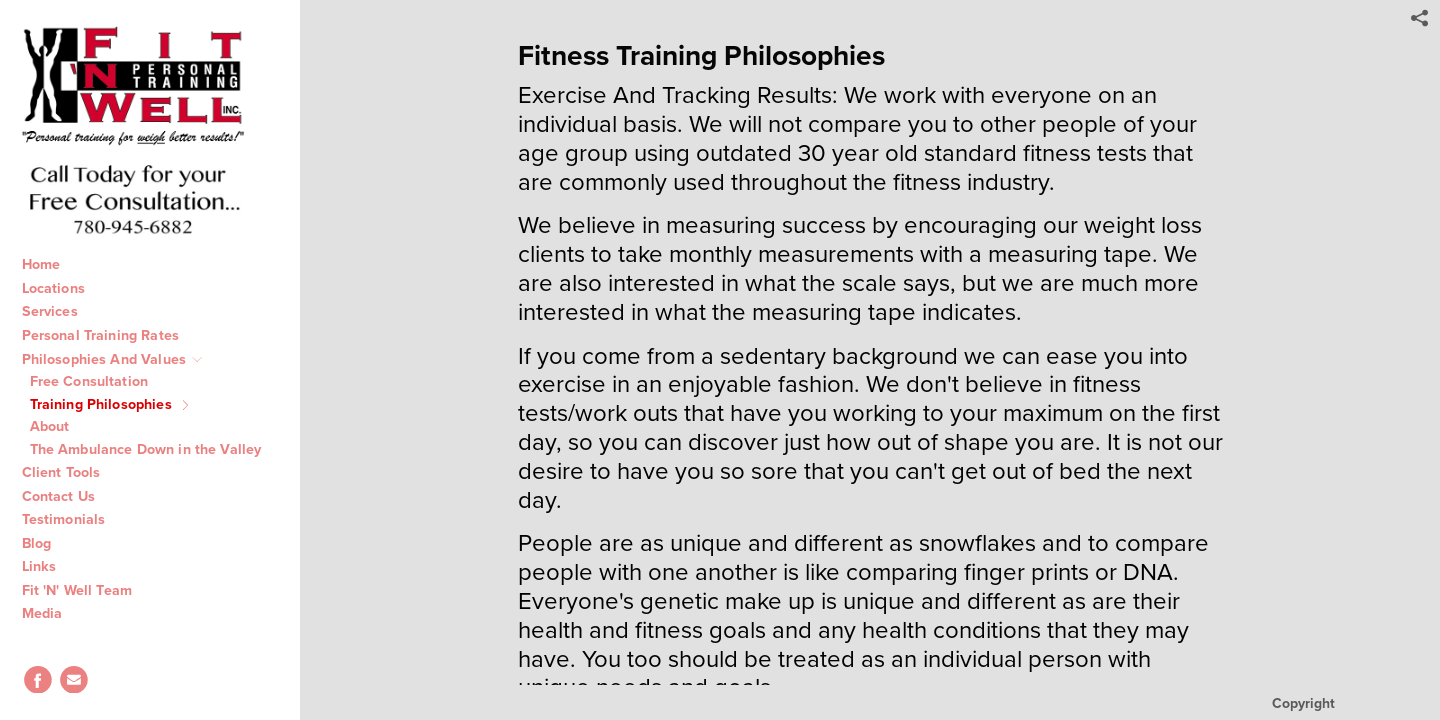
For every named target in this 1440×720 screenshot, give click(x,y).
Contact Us (69, 496)
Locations (63, 288)
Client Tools (72, 472)
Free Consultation (100, 381)
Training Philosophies (112, 404)
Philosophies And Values (113, 359)
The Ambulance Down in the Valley (156, 449)
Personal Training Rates (110, 335)
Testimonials (74, 519)
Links (50, 566)
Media (53, 613)
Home (52, 264)
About (60, 426)
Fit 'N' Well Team (88, 590)
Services (59, 311)
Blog (47, 543)
